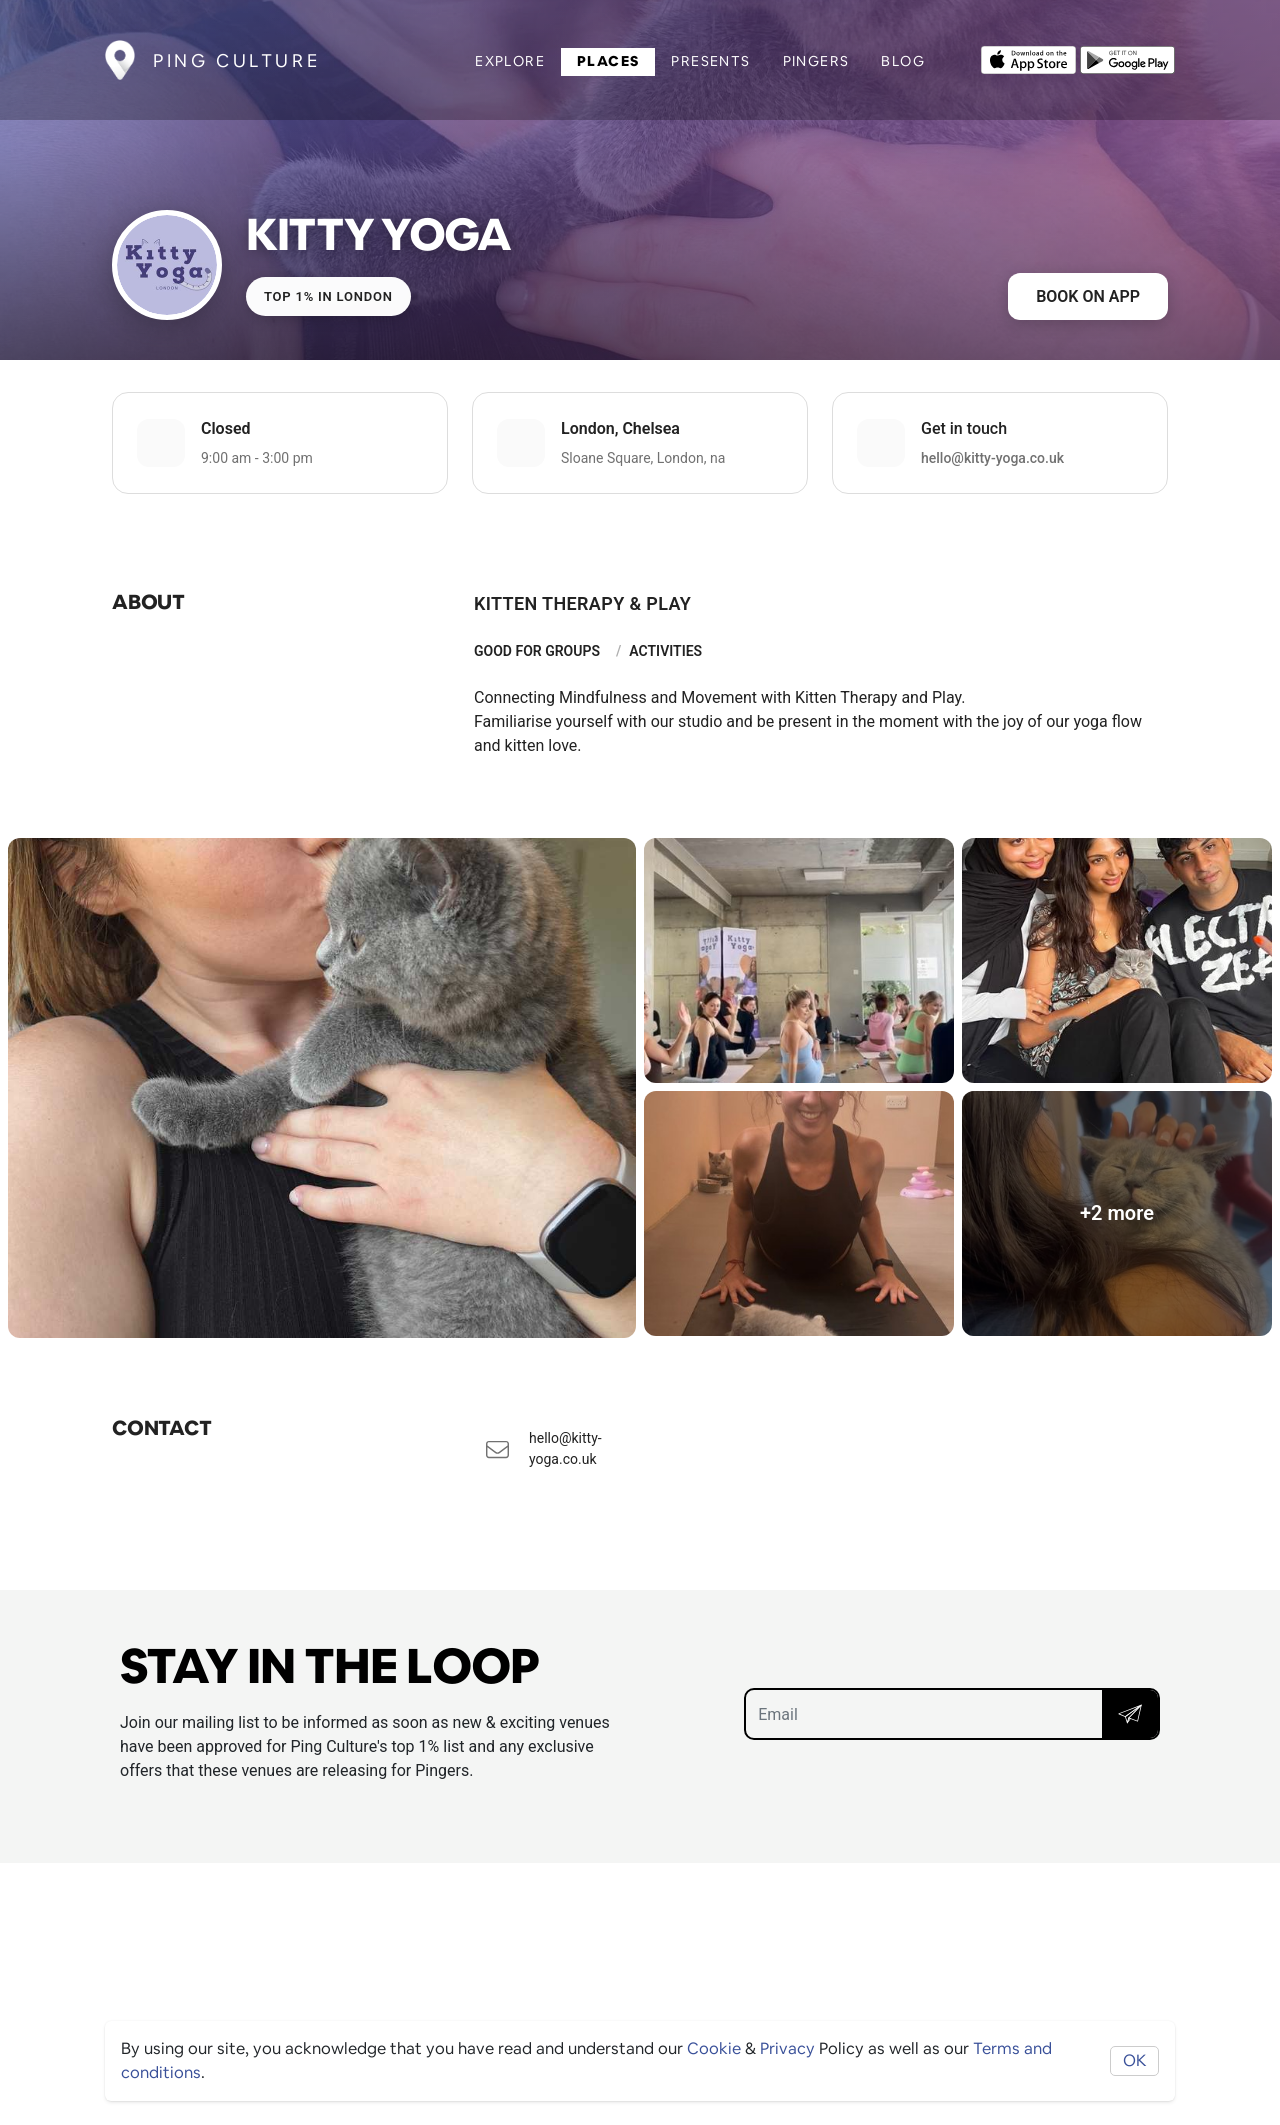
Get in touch (964, 428)
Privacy (787, 2048)
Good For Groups (537, 651)
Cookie (714, 2048)
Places (608, 61)
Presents (710, 61)
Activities (665, 651)
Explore (510, 61)
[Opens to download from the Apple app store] (1028, 58)
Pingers (816, 61)
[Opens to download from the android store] (1127, 58)
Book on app (1088, 296)
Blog (903, 61)
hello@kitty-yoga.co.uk (992, 458)
